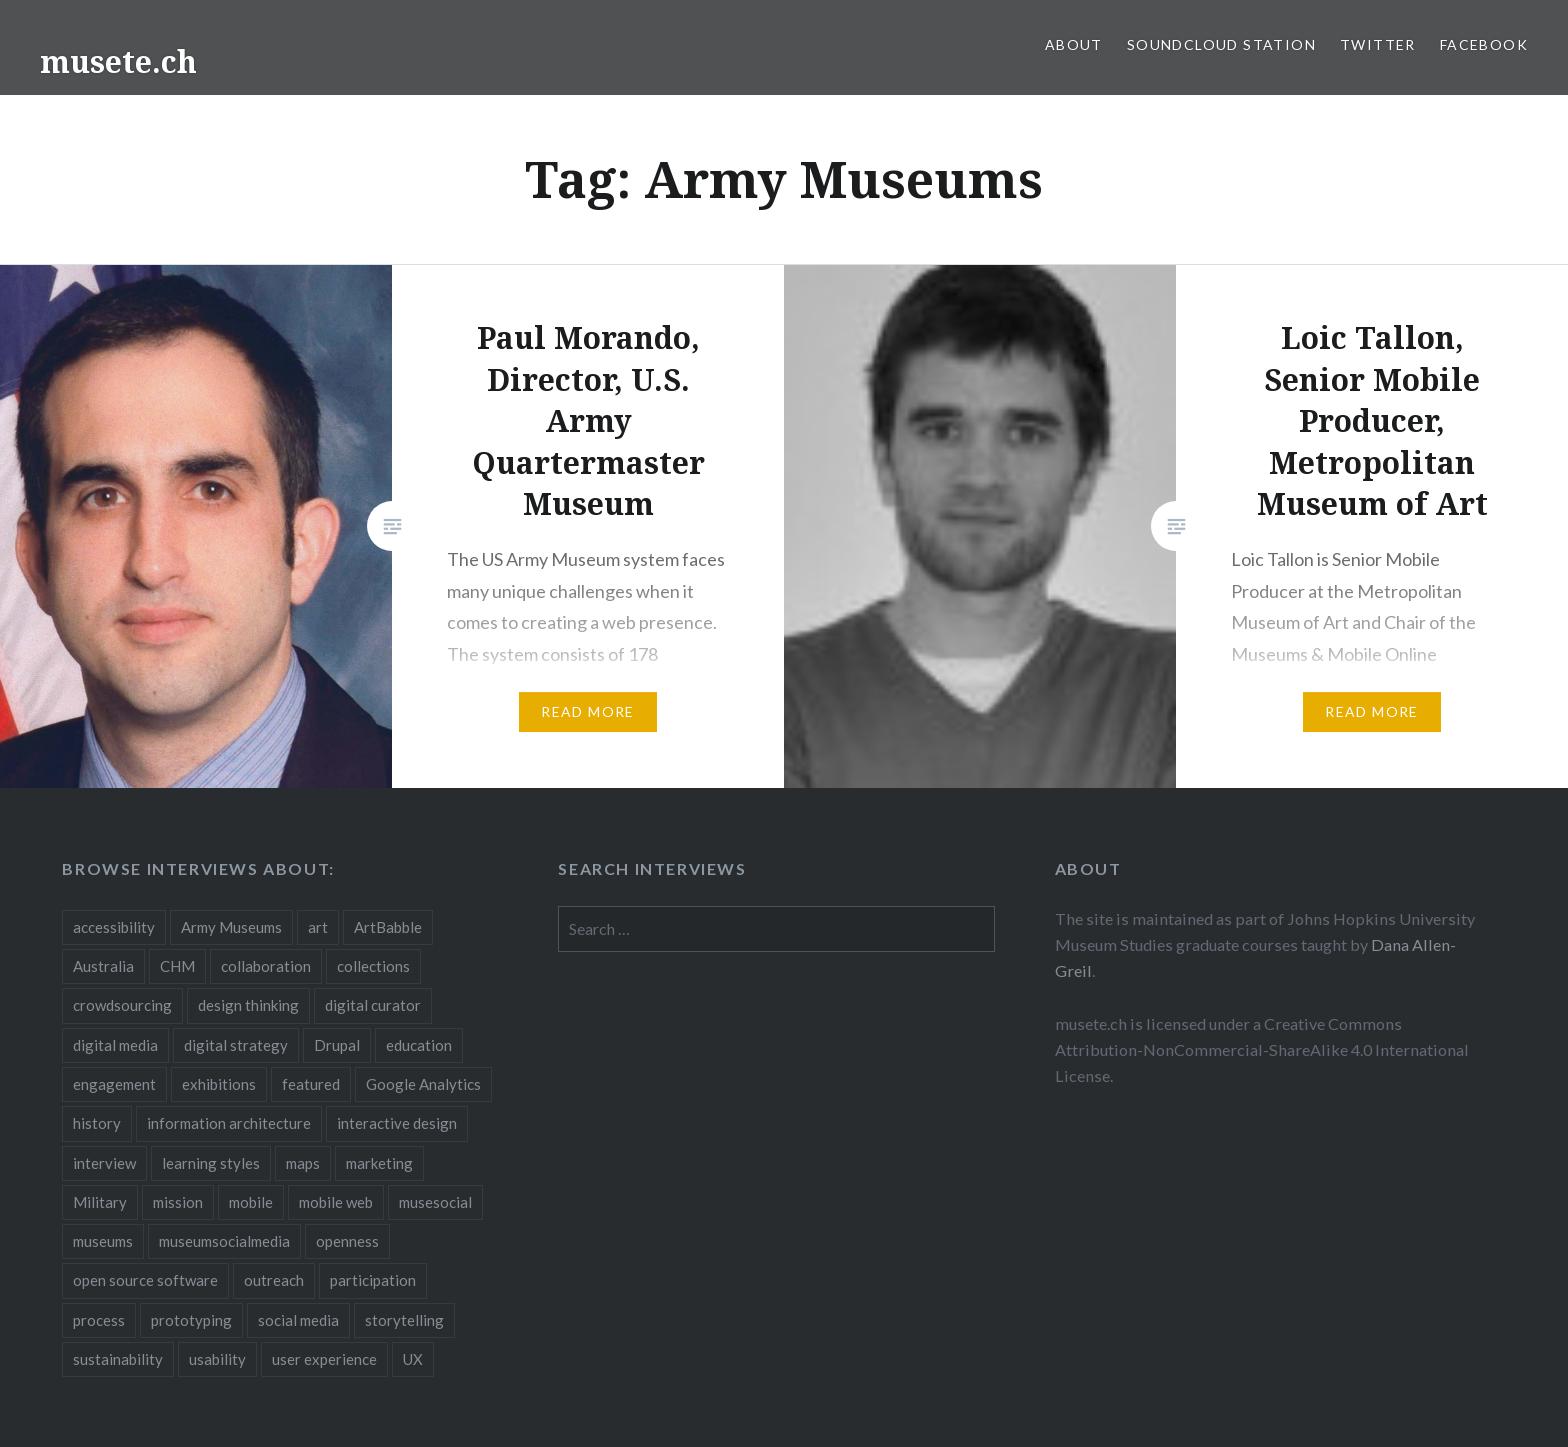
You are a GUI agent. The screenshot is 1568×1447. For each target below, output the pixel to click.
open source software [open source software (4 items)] (145, 1280)
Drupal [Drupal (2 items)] (337, 1045)
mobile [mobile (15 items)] (251, 1202)
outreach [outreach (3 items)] (274, 1280)
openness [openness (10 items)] (347, 1241)
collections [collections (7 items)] (373, 966)
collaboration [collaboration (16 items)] (266, 966)
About (1074, 44)
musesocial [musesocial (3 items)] (435, 1202)
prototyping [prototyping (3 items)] (191, 1320)
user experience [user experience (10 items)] (324, 1359)
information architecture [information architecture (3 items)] (229, 1123)
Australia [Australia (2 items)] (103, 966)
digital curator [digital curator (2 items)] (373, 1005)
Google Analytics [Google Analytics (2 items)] (423, 1084)
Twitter (1378, 44)
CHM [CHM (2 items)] (177, 966)
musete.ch (118, 61)
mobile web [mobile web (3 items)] (336, 1202)
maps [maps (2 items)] (303, 1163)
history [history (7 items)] (97, 1123)
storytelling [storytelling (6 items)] (404, 1320)
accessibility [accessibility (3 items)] (114, 927)
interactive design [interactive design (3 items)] (397, 1123)
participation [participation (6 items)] (373, 1280)
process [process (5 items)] (99, 1320)
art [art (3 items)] (318, 927)
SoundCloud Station (1221, 44)
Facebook (1484, 44)
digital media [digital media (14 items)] (115, 1045)
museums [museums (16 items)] (103, 1241)
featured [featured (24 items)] (311, 1084)
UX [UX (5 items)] (413, 1359)
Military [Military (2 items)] (100, 1202)
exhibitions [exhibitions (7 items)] (219, 1084)
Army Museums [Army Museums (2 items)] (231, 927)
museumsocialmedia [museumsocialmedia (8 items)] (224, 1241)
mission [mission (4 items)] (178, 1202)
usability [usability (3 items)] (217, 1359)
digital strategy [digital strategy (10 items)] (236, 1045)
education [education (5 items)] (419, 1045)
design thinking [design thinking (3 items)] (248, 1005)
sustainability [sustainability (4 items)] (118, 1359)
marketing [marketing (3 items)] (379, 1163)
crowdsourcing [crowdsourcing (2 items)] (122, 1005)
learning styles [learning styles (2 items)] (211, 1163)
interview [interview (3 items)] (104, 1163)
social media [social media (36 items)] (298, 1320)
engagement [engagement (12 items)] (114, 1084)
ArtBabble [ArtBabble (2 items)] (388, 927)
